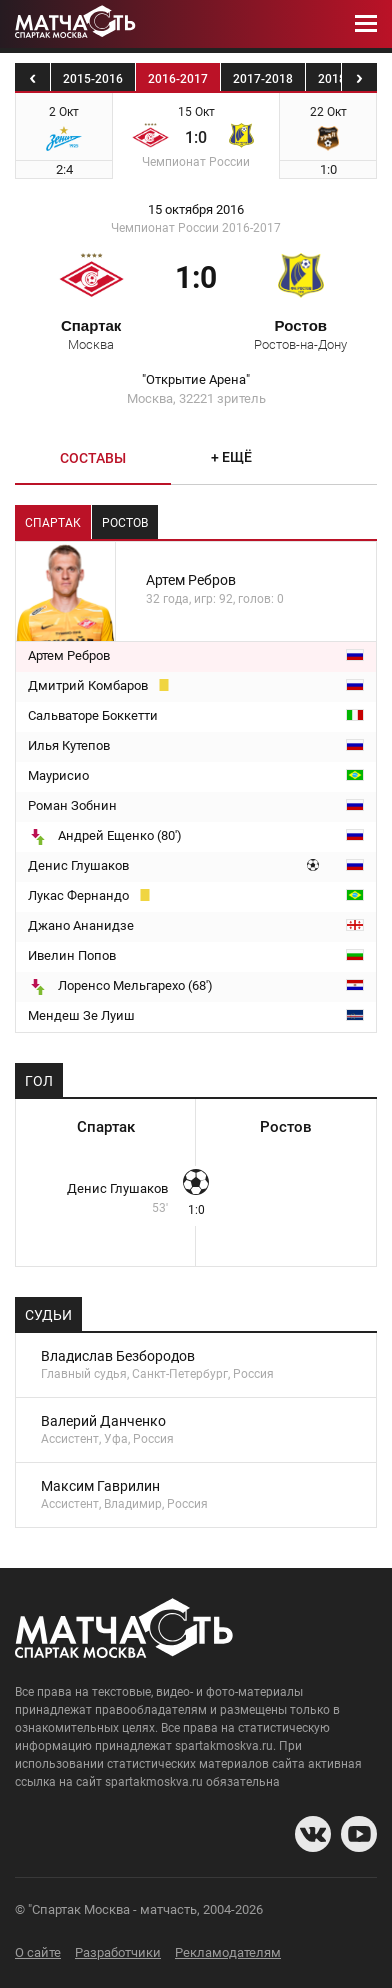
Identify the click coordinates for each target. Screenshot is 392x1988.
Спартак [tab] (53, 523)
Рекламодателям (228, 1952)
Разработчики (118, 1952)
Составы (93, 458)
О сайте (38, 1952)
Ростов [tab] (125, 523)
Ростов (300, 334)
